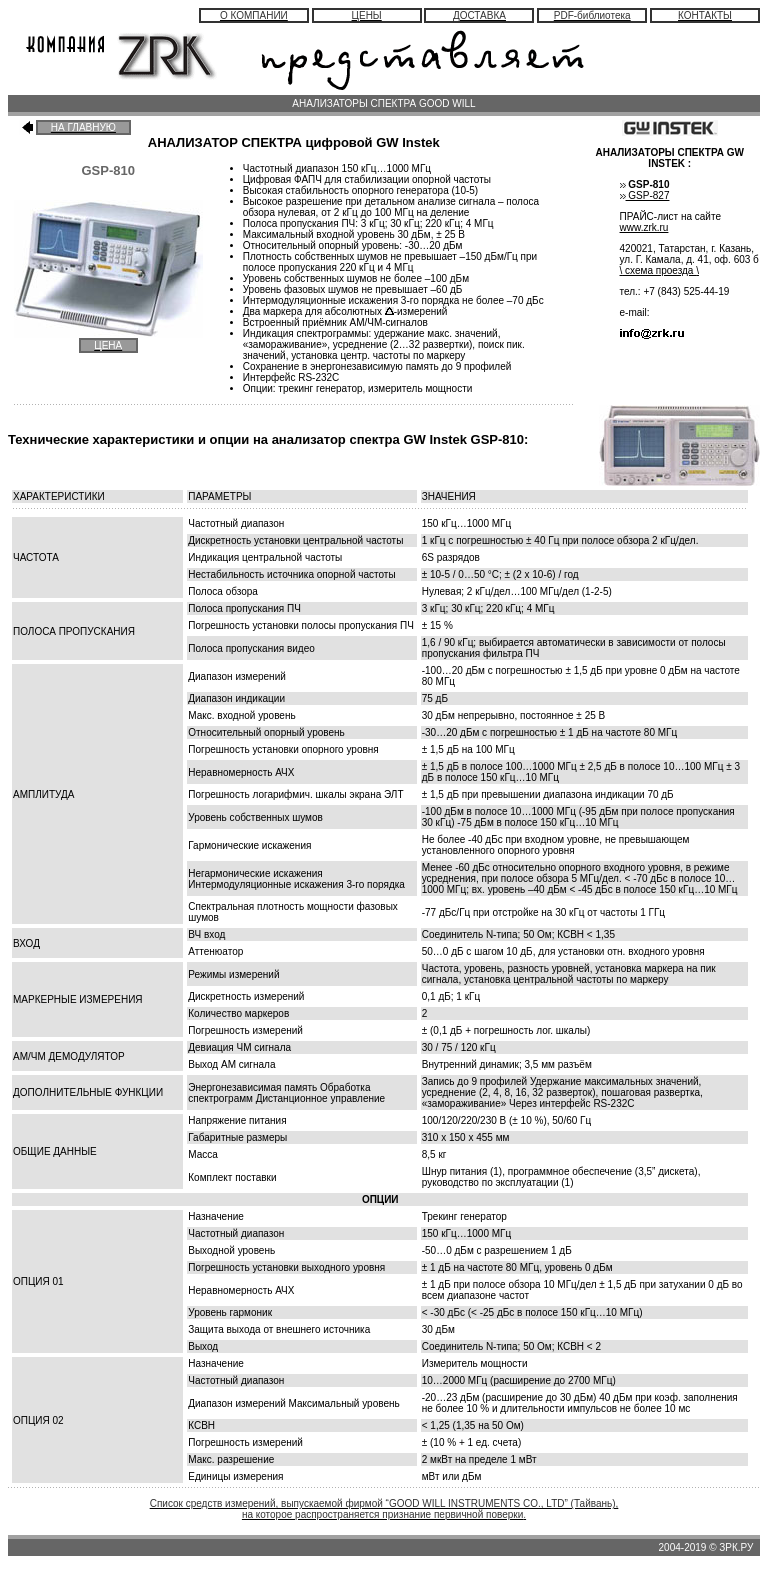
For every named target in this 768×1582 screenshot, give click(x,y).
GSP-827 (648, 195)
